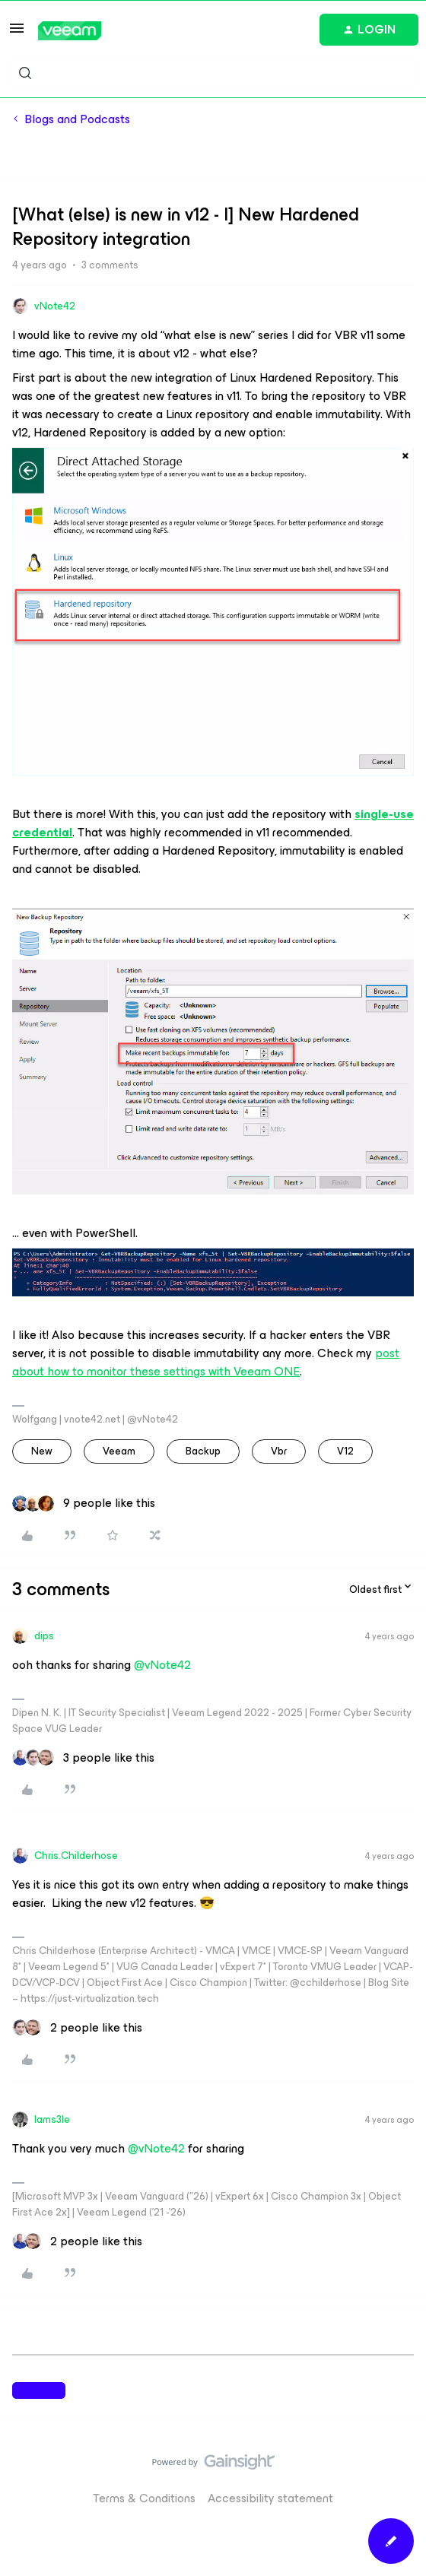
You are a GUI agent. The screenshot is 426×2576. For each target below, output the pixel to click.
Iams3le (52, 2119)
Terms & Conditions (144, 2498)
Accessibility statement (270, 2498)
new (41, 1451)
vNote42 (54, 306)
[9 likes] (83, 1503)
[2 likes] (77, 2028)
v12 (345, 1451)
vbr (279, 1451)
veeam (119, 1451)
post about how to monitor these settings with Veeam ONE (205, 1362)
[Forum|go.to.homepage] (69, 30)
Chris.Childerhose (76, 1856)
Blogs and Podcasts (77, 119)
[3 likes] (83, 1758)
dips (44, 1636)
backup (203, 1451)
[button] (17, 33)
